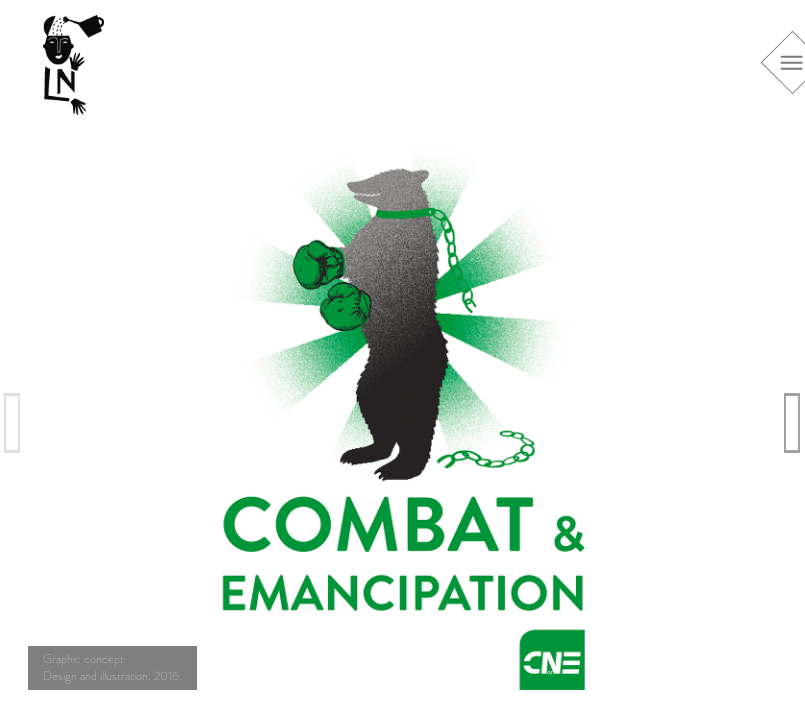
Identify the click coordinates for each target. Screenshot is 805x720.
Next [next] (793, 422)
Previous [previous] (13, 422)
